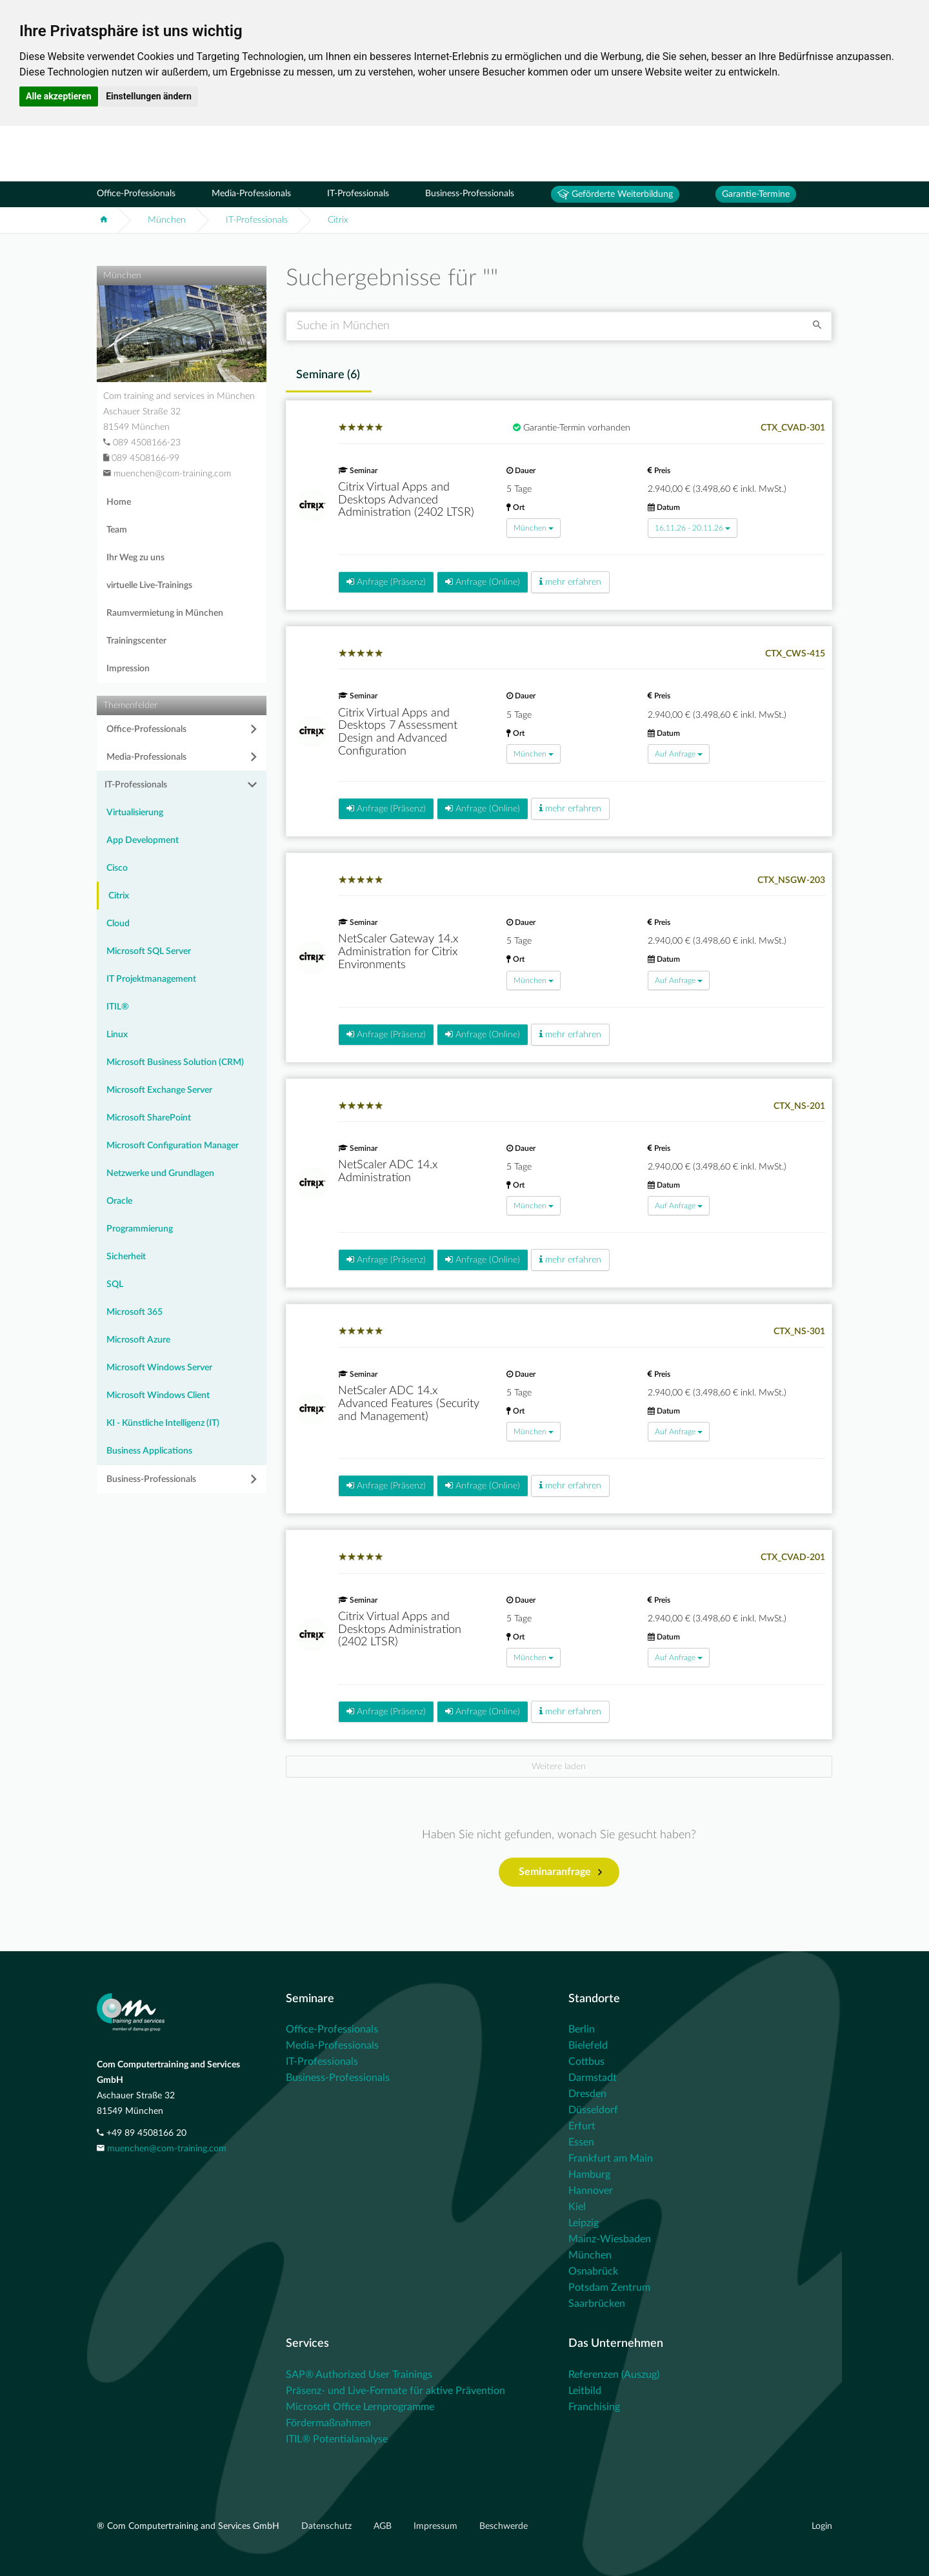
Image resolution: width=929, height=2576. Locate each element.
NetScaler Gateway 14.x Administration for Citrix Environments (398, 952)
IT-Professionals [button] (136, 784)
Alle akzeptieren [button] (59, 96)
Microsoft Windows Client (158, 1395)
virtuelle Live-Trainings (149, 585)
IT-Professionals (358, 193)
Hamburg (589, 2174)
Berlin (581, 2029)
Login (822, 2526)
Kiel (577, 2207)
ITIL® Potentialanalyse (337, 2439)
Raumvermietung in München (164, 613)
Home (118, 502)
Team (116, 529)
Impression (128, 668)
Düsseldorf (593, 2110)
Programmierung (139, 1228)
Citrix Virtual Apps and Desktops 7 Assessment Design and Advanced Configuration (397, 732)
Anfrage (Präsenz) (386, 582)
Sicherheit (126, 1256)
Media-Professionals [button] (146, 757)
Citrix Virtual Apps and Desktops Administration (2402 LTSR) (399, 1629)
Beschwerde (503, 2526)
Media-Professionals (251, 193)
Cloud (118, 923)
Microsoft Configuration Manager (172, 1145)
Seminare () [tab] (328, 375)
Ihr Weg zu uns (135, 557)
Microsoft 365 (134, 1312)
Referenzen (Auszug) (613, 2374)
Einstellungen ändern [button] (149, 96)
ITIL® (117, 1006)
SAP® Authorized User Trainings (359, 2374)
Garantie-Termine (756, 194)
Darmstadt (592, 2078)
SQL (114, 1284)
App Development (142, 840)
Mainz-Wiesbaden (609, 2239)
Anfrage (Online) (482, 582)
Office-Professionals (136, 193)
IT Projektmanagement (151, 979)
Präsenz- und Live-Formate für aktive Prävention (395, 2391)
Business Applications (149, 1450)
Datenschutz (327, 2526)
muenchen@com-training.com (166, 2148)
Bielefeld (588, 2045)
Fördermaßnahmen (328, 2423)
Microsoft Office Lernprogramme (360, 2407)
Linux (117, 1034)
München (167, 220)
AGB (384, 2526)
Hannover (590, 2191)
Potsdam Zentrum (609, 2287)
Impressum (437, 2526)
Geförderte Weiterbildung (615, 194)
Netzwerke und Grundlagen (160, 1173)
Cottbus (586, 2061)
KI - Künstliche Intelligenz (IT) (162, 1423)
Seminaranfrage (560, 1872)
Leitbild (584, 2391)
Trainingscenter (136, 640)
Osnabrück (593, 2271)
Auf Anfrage (679, 754)
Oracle (119, 1201)
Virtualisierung (134, 812)
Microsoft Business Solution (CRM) (175, 1062)
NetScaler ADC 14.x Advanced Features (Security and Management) (408, 1404)
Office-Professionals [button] (146, 729)
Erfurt (581, 2126)
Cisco (117, 868)
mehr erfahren (570, 582)
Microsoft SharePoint (148, 1117)
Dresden (587, 2094)
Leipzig (583, 2223)
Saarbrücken (596, 2303)
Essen (581, 2142)
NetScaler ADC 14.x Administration (387, 1171)
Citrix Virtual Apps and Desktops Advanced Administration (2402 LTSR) (406, 500)
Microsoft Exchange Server (159, 1090)
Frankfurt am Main (610, 2158)
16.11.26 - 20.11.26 (692, 528)
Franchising (594, 2407)
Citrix (338, 220)
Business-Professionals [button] (151, 1479)
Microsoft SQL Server (148, 951)
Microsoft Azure (138, 1339)
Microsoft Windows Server (159, 1367)
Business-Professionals (469, 193)
